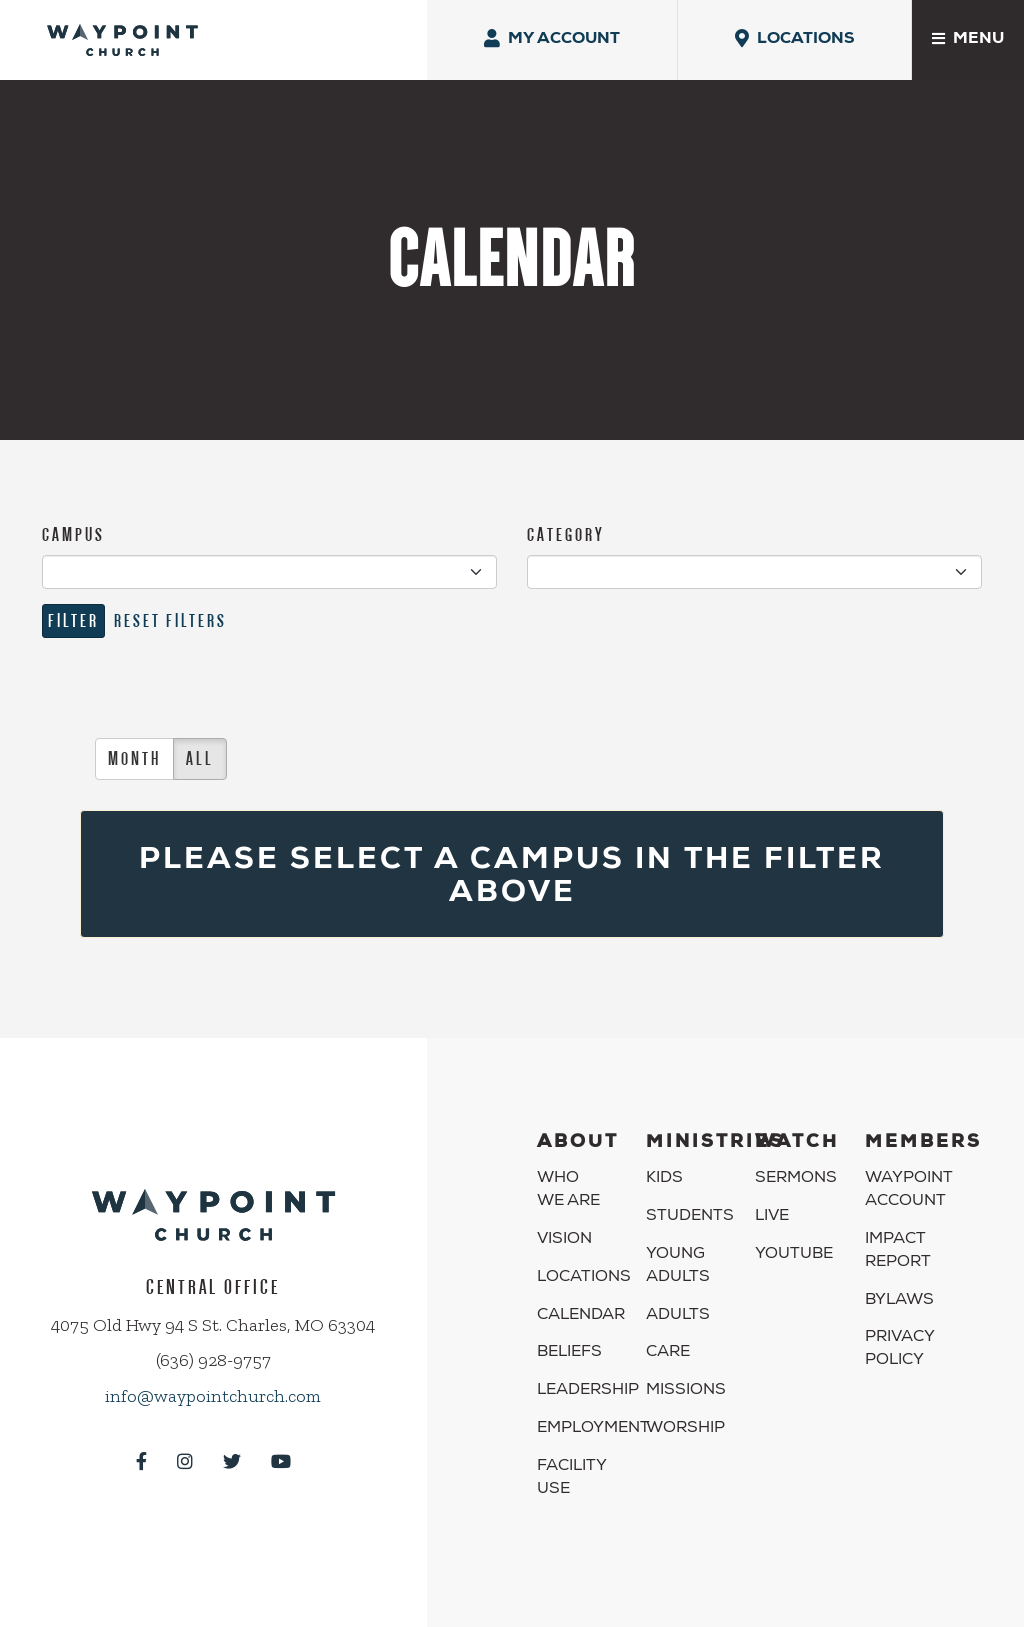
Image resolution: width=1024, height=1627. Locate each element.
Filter (73, 620)
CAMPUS (73, 534)
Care (668, 1353)
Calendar (581, 1316)
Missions (686, 1391)
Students (690, 1217)
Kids (664, 1179)
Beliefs (569, 1353)
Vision (564, 1240)
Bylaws (899, 1301)
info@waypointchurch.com (213, 1396)
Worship (685, 1429)
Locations (584, 1278)
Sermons (796, 1179)
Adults (678, 1316)
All (200, 758)
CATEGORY (566, 534)
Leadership (588, 1391)
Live (772, 1217)
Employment (593, 1429)
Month (134, 758)
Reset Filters (170, 620)
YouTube (794, 1255)
